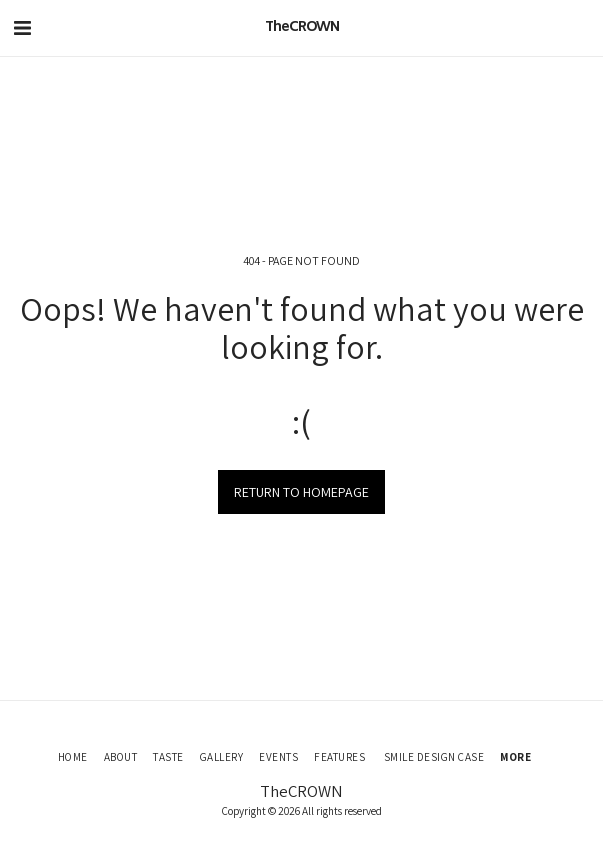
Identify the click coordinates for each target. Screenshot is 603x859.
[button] (22, 28)
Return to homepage (301, 492)
